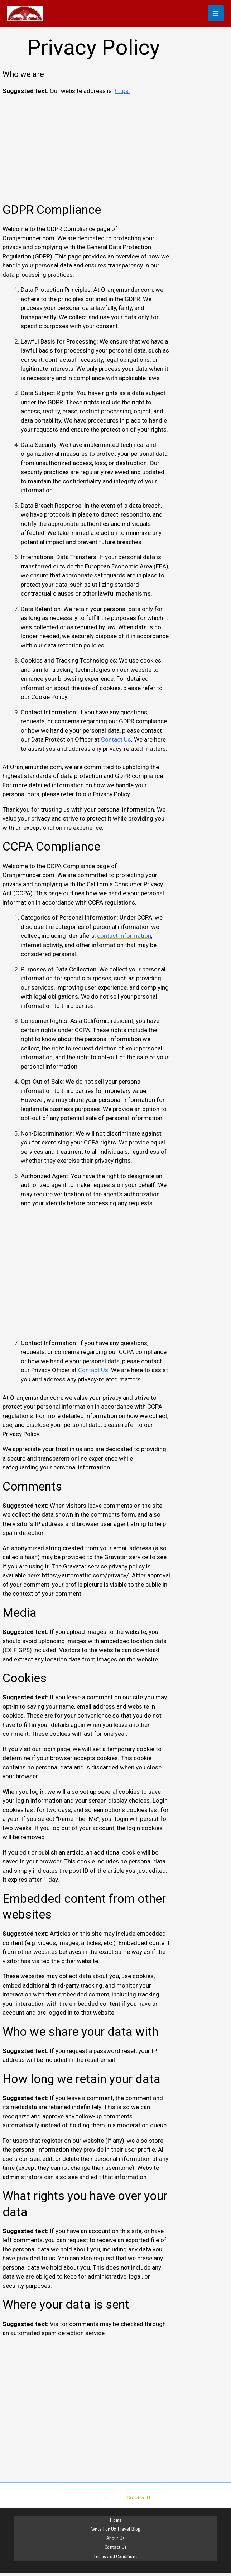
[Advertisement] (86, 152)
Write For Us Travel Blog (115, 2529)
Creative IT (139, 2498)
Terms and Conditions (115, 2557)
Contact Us (116, 2548)
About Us (115, 2538)
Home (116, 2520)
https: (122, 91)
